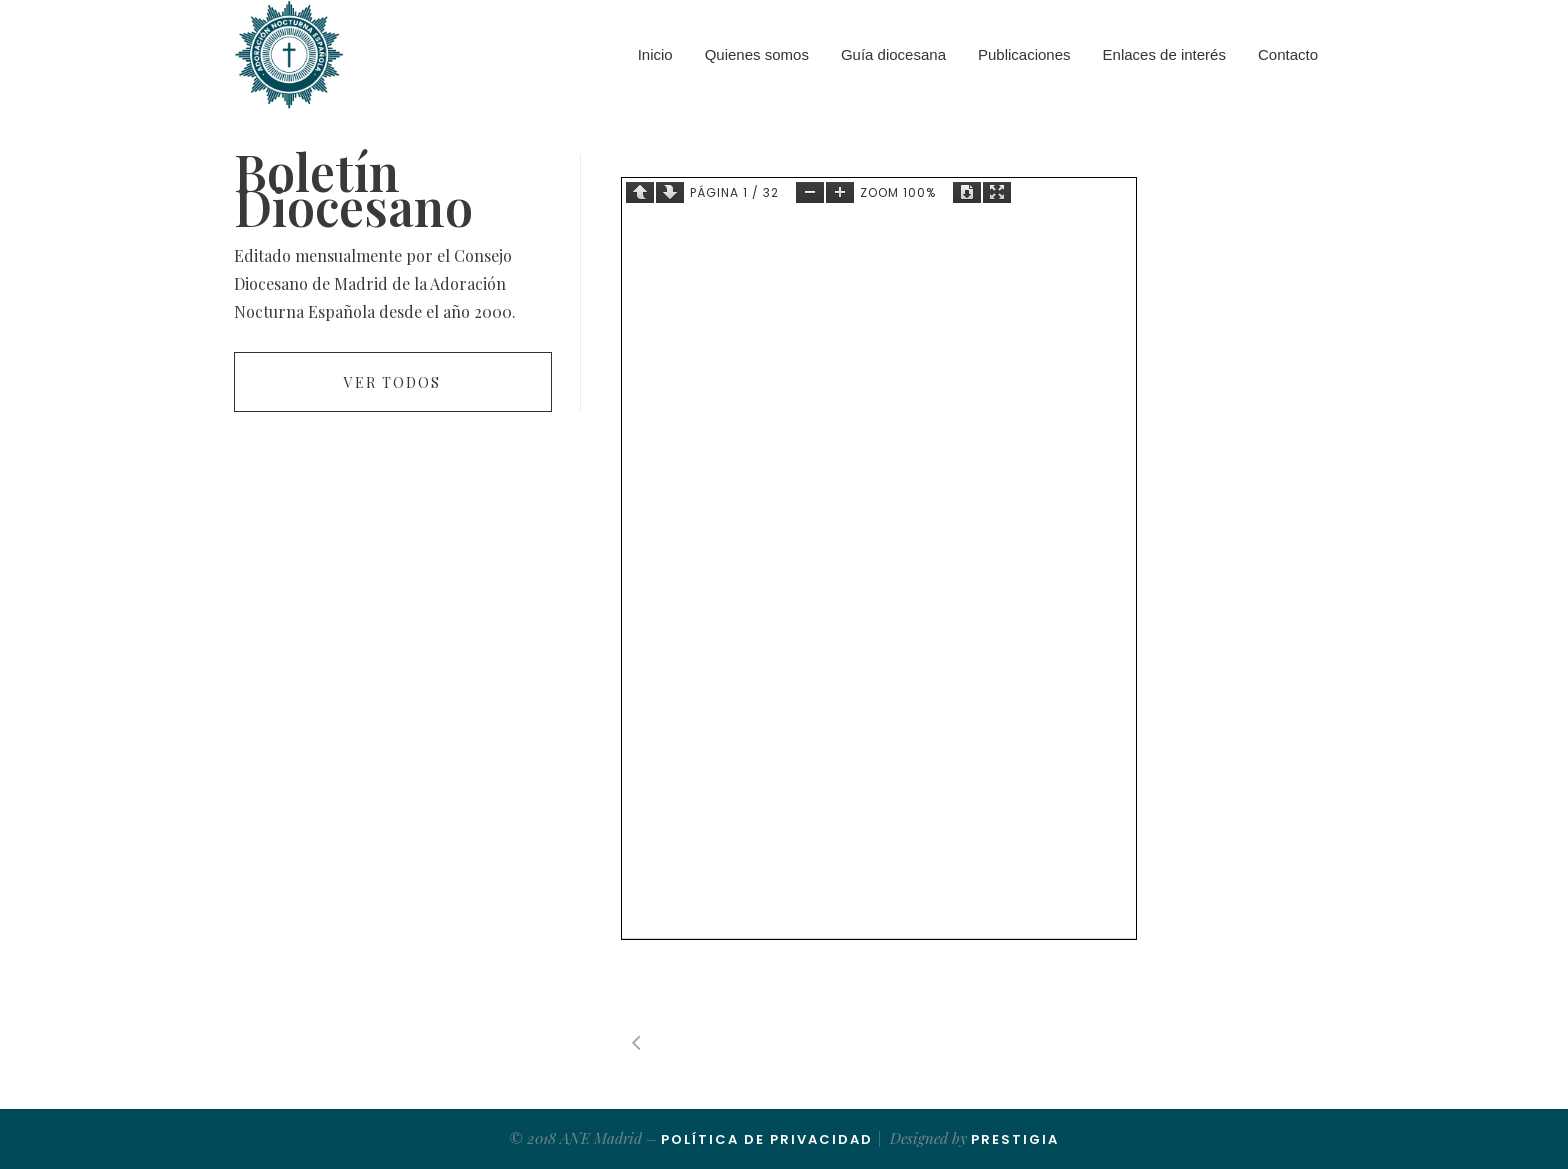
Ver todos (392, 382)
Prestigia (1015, 1139)
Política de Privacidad (767, 1139)
